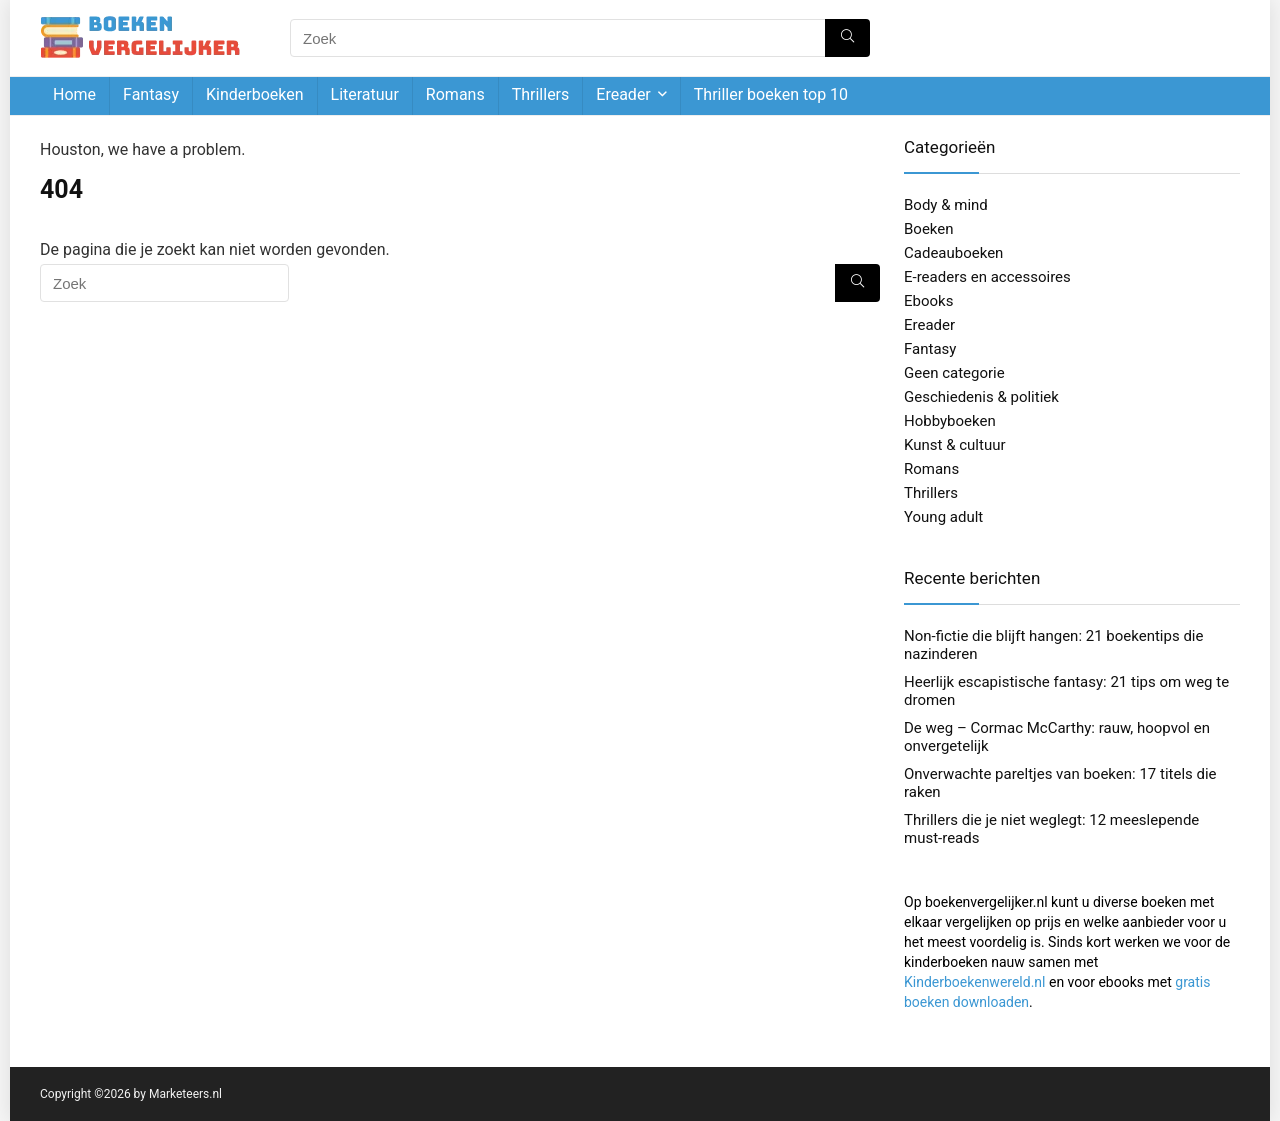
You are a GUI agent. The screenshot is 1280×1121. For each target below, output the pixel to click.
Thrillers (541, 94)
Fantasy (151, 94)
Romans (455, 94)
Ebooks (928, 301)
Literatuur (365, 94)
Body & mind (946, 205)
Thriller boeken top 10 (771, 94)
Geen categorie (954, 373)
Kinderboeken (255, 94)
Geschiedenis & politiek (981, 397)
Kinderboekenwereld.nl (974, 982)
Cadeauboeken (953, 253)
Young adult (943, 517)
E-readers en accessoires (987, 277)
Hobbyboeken (950, 421)
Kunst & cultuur (955, 445)
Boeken (929, 229)
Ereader (623, 94)
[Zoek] (847, 38)
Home (74, 94)
